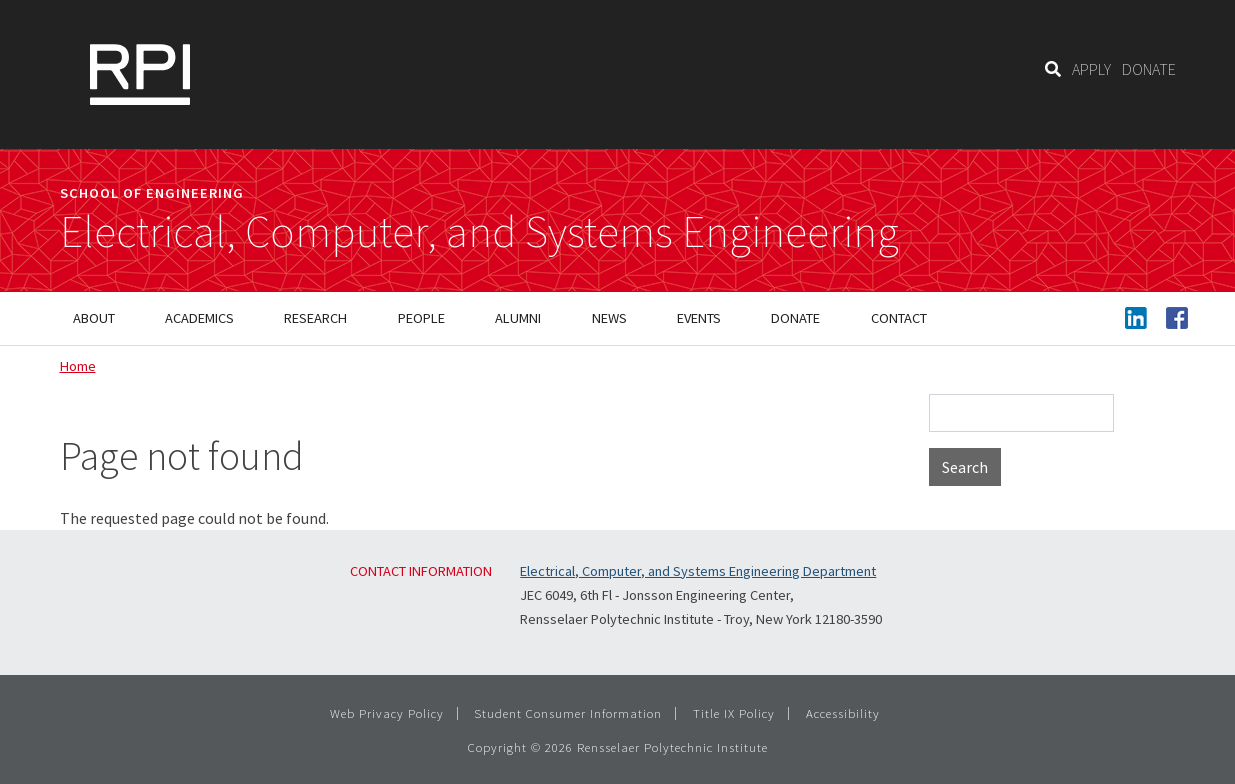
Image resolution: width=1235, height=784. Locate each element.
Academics (199, 318)
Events (699, 318)
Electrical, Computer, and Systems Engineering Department (698, 571)
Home (78, 366)
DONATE (1149, 69)
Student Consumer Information (568, 713)
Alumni (518, 318)
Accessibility (843, 713)
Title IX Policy (734, 713)
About (94, 318)
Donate (795, 318)
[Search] (1053, 69)
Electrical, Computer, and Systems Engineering (479, 232)
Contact (899, 318)
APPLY (1091, 69)
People (421, 318)
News (609, 318)
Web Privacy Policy (387, 713)
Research (315, 318)
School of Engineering (152, 193)
